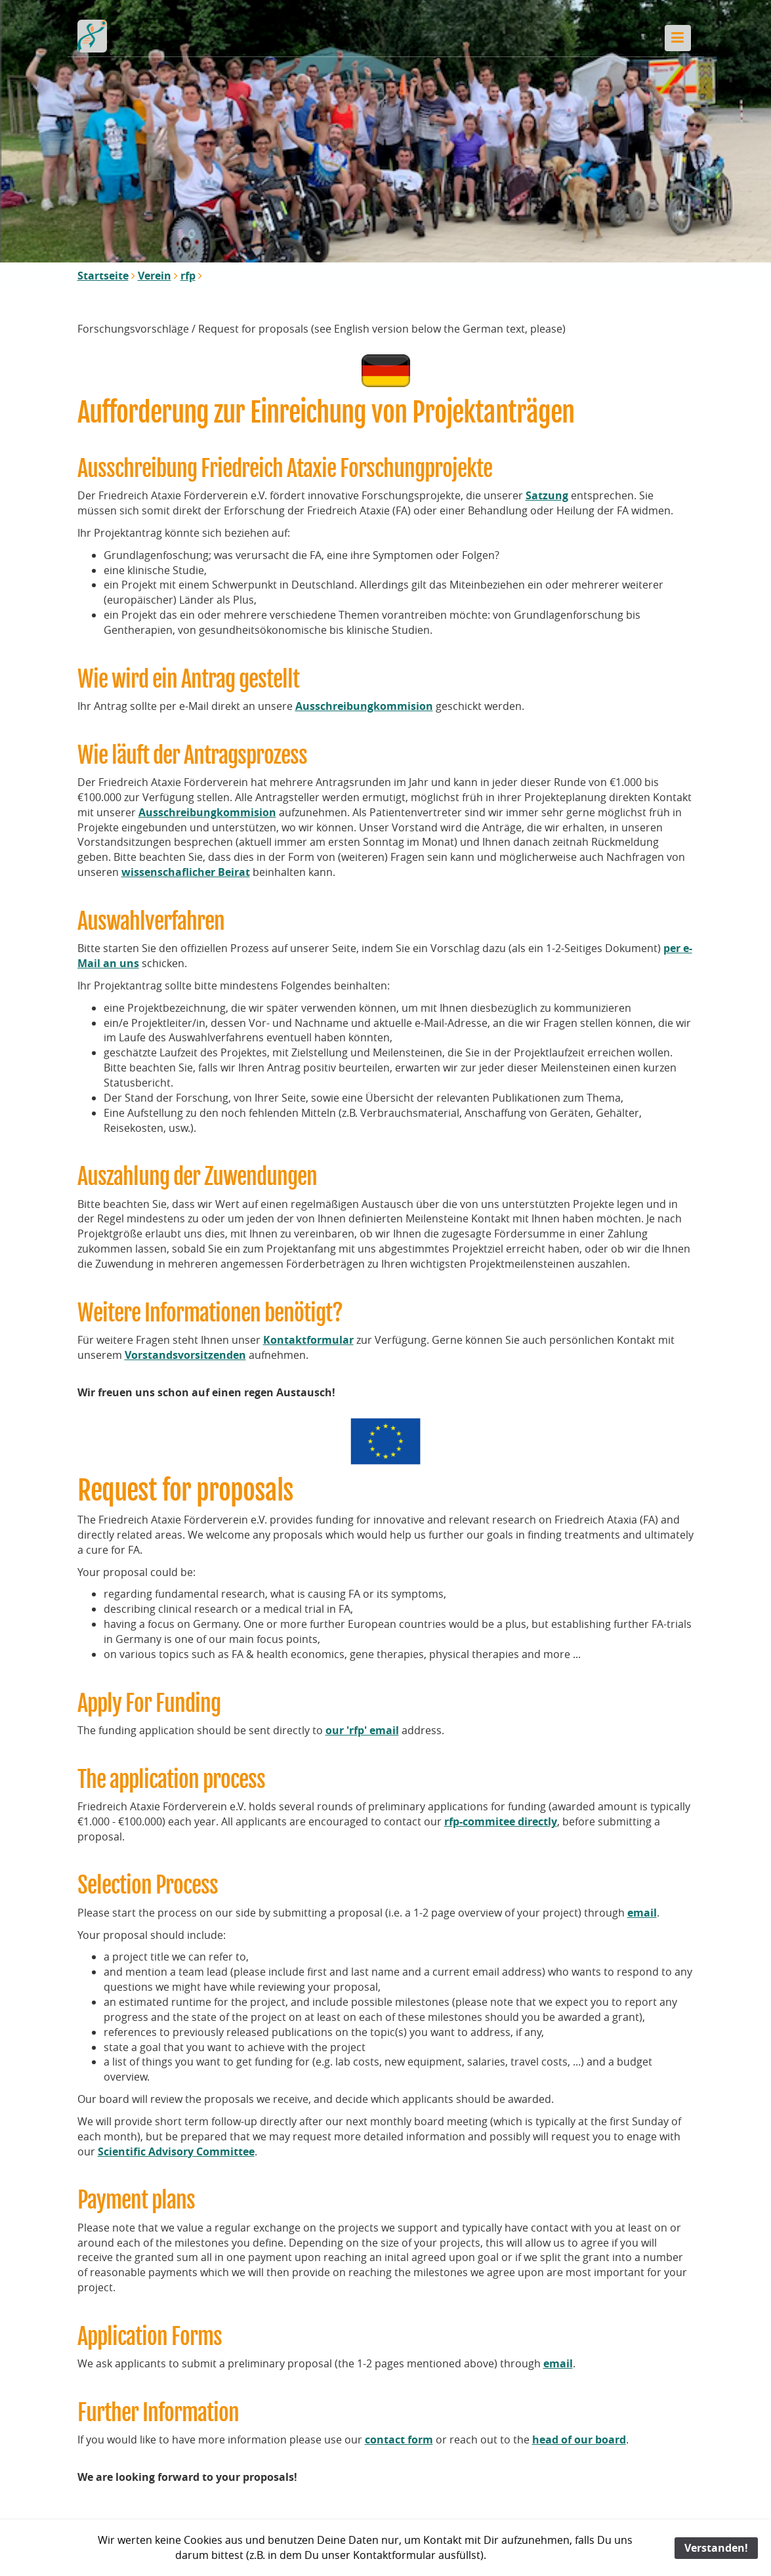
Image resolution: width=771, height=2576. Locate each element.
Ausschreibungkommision (364, 706)
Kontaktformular (308, 1340)
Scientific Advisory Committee (176, 2151)
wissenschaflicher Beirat (185, 872)
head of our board (579, 2439)
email (642, 1912)
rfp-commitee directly (500, 1821)
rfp (188, 275)
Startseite (103, 275)
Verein (154, 275)
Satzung (547, 495)
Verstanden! (716, 2548)
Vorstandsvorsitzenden (185, 1355)
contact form (399, 2439)
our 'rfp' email (362, 1730)
